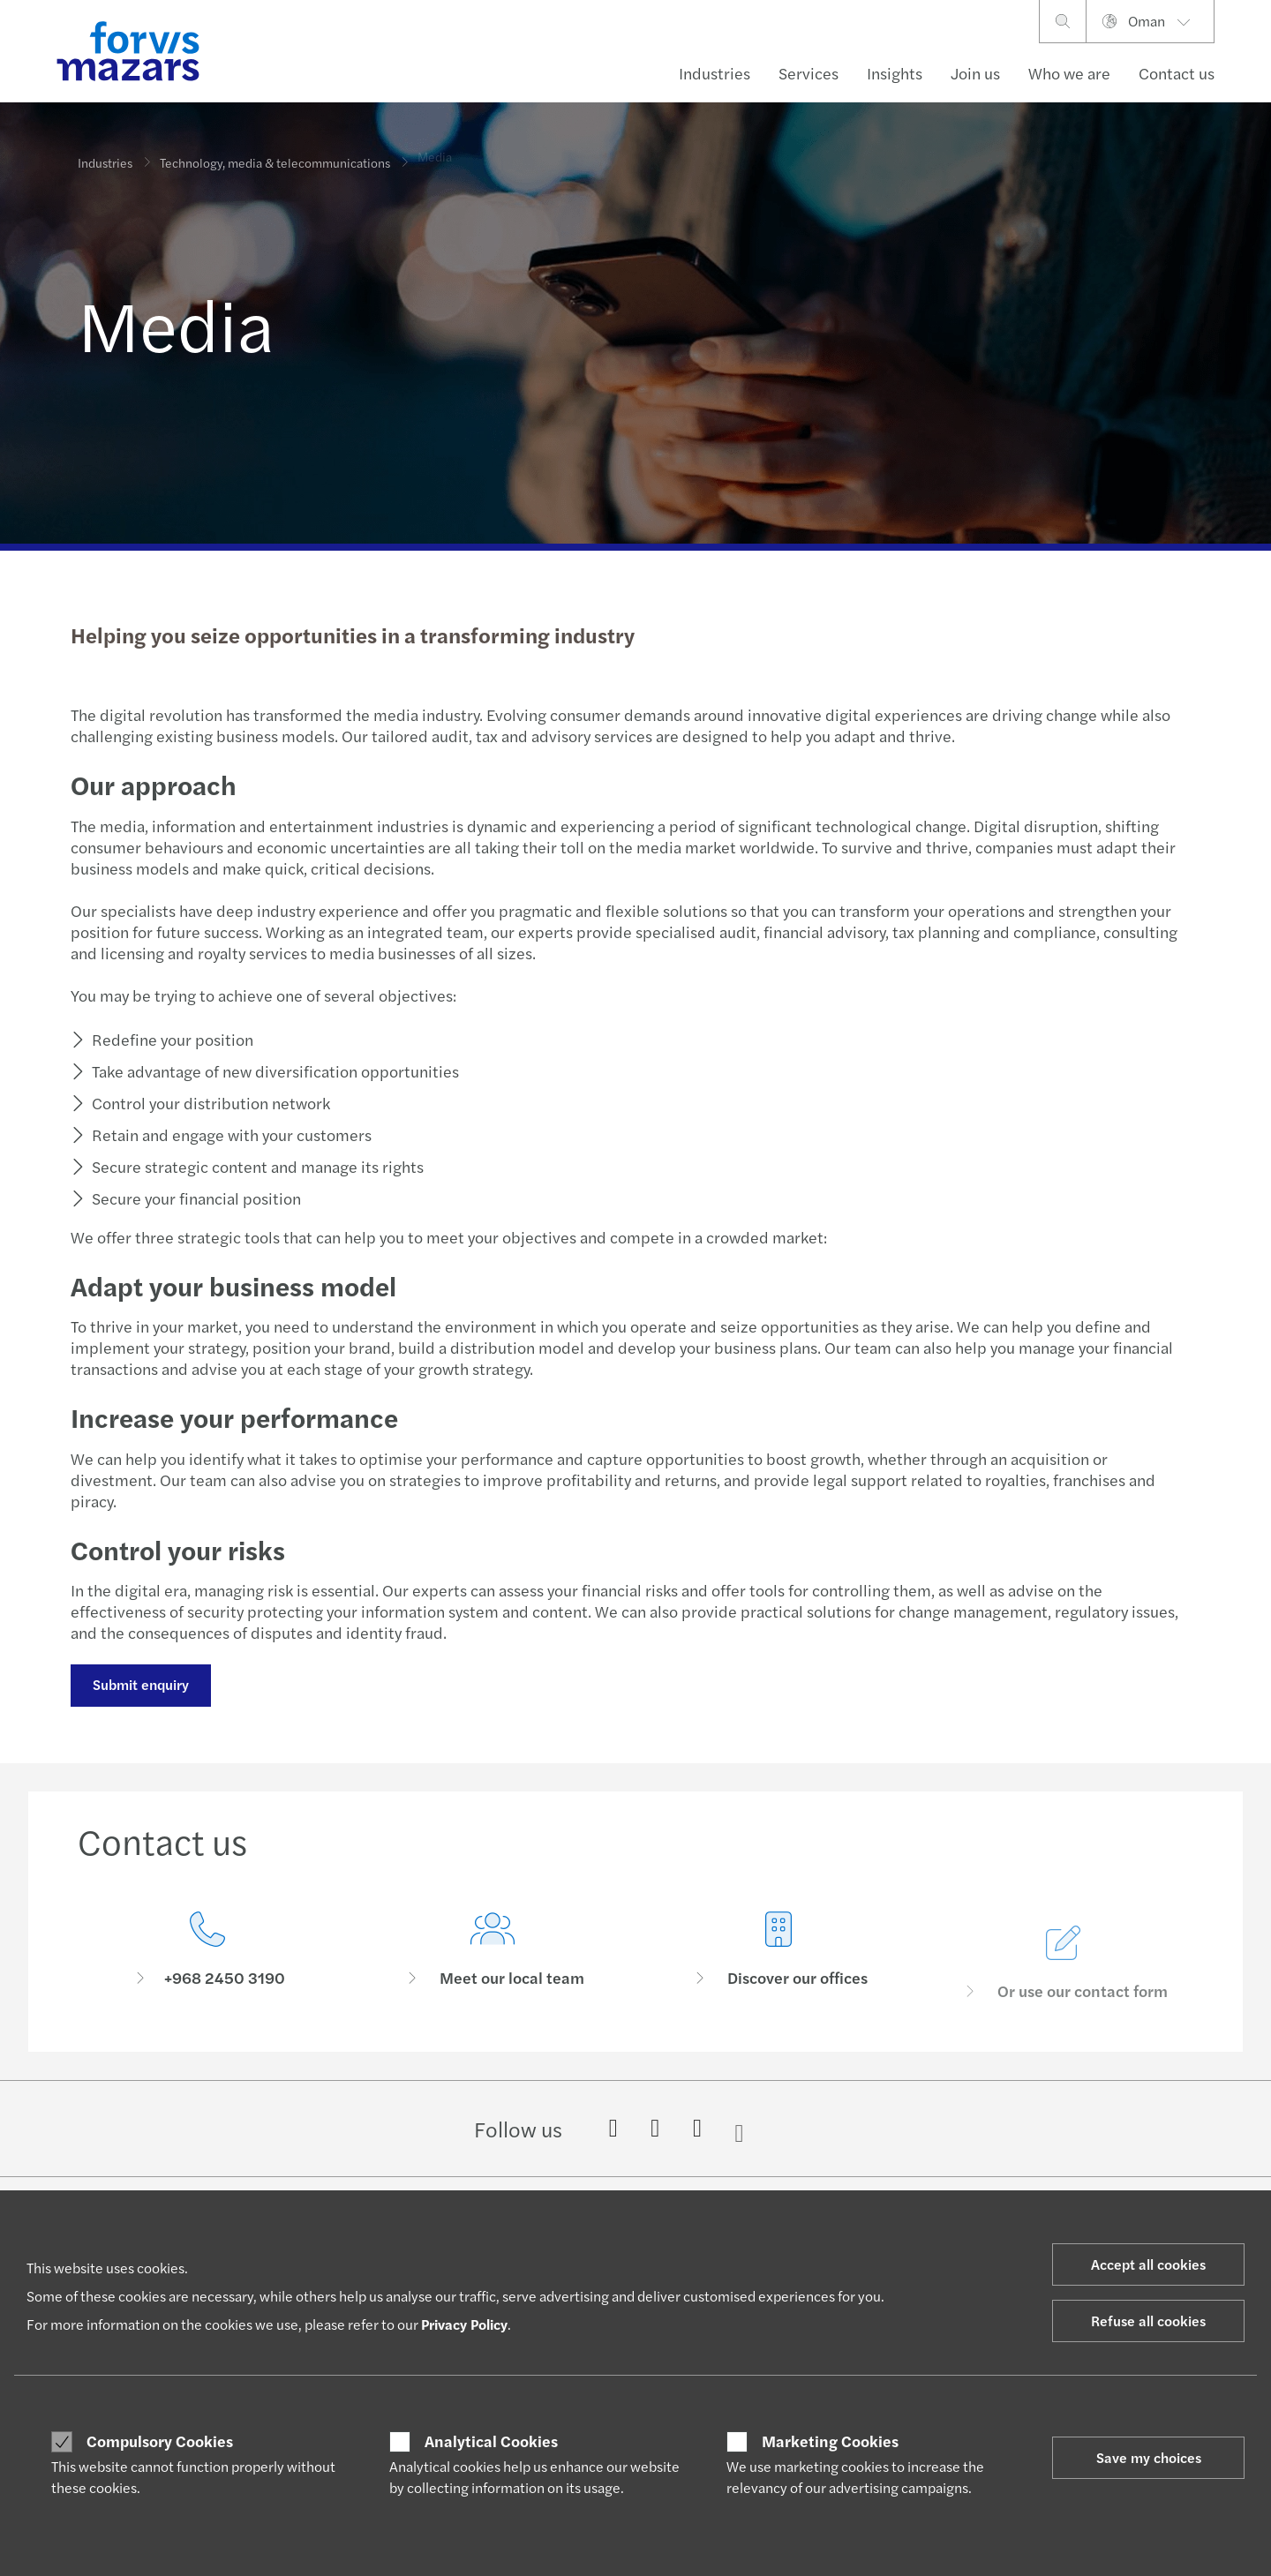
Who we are (1069, 73)
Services (808, 73)
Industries (714, 73)
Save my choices (1148, 2457)
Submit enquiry (140, 1684)
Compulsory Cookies (159, 2441)
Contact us (1177, 73)
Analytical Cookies (491, 2441)
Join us (975, 73)
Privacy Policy (464, 2324)
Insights (894, 73)
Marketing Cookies (830, 2441)
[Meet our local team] (493, 1975)
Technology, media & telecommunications (275, 151)
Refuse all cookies (1148, 2320)
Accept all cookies (1148, 2264)
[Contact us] (207, 1952)
